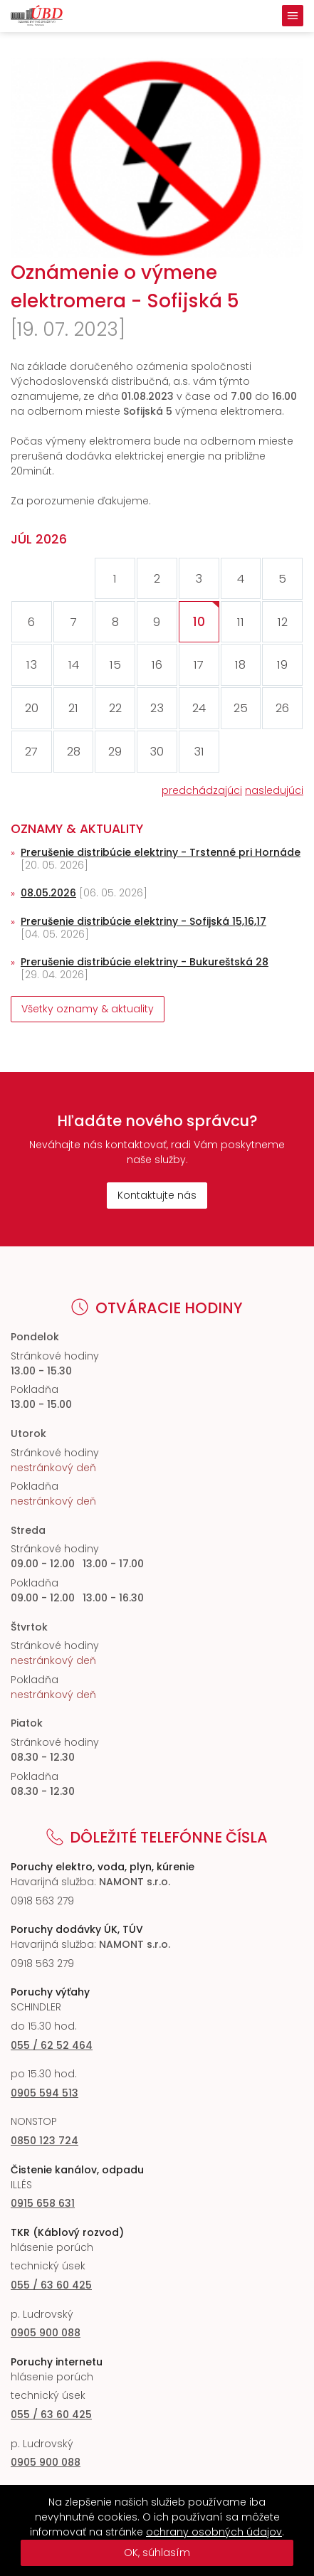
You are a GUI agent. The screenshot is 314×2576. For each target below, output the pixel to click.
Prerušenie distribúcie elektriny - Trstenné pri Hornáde (160, 852)
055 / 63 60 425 (51, 2285)
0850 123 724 (44, 2141)
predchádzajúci (202, 790)
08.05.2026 (48, 893)
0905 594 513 (44, 2093)
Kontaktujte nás (157, 1195)
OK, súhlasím (157, 2552)
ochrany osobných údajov (214, 2532)
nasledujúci (274, 790)
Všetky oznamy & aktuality (87, 1009)
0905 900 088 (45, 2333)
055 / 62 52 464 (52, 2045)
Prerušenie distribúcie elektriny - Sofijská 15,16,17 (143, 921)
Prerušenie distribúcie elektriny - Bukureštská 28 (144, 962)
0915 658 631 (43, 2203)
